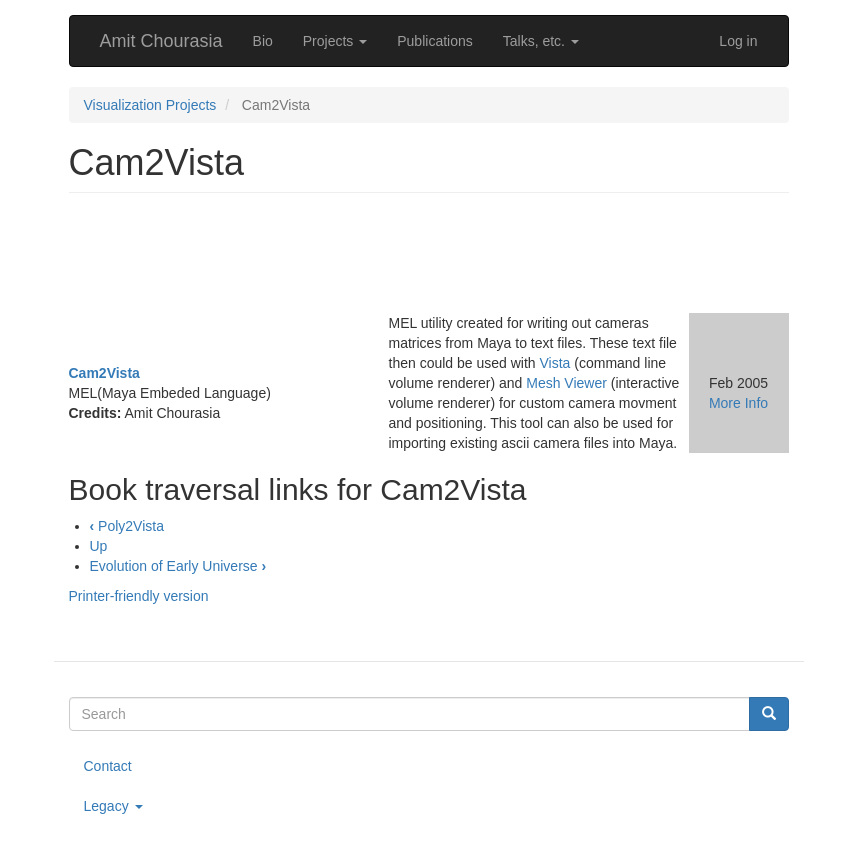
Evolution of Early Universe (178, 566)
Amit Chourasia (161, 41)
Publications (435, 41)
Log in (738, 41)
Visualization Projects (150, 105)
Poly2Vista (127, 526)
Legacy (113, 806)
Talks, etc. (541, 41)
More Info (738, 403)
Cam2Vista (104, 373)
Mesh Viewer (566, 383)
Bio (263, 41)
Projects (335, 41)
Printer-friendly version (139, 596)
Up (99, 546)
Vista (555, 363)
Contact (108, 766)
